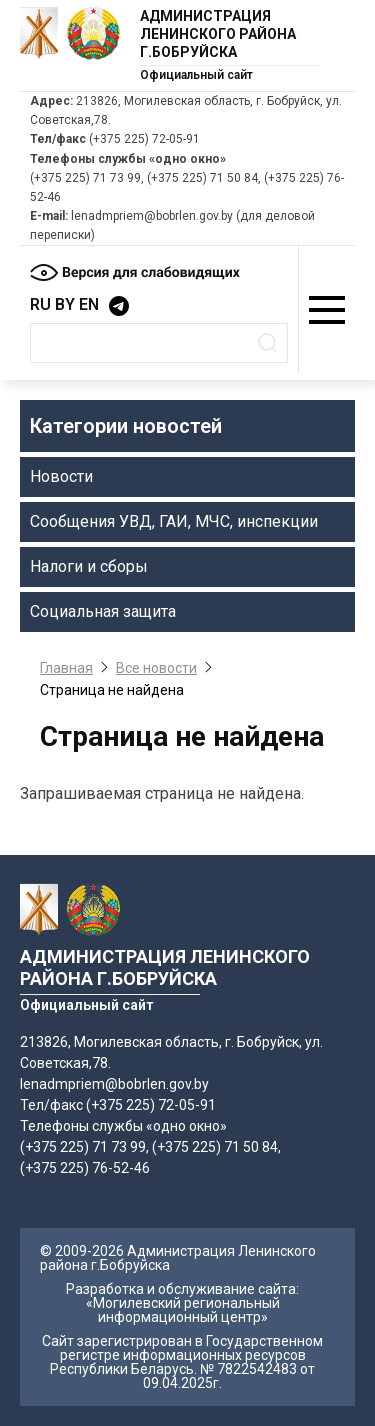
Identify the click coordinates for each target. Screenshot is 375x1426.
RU (40, 304)
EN (89, 304)
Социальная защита (103, 611)
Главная (66, 668)
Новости (61, 476)
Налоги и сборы (89, 566)
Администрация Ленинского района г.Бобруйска (218, 34)
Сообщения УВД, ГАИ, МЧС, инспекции (174, 521)
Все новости (156, 668)
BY (65, 304)
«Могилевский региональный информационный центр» (183, 1310)
